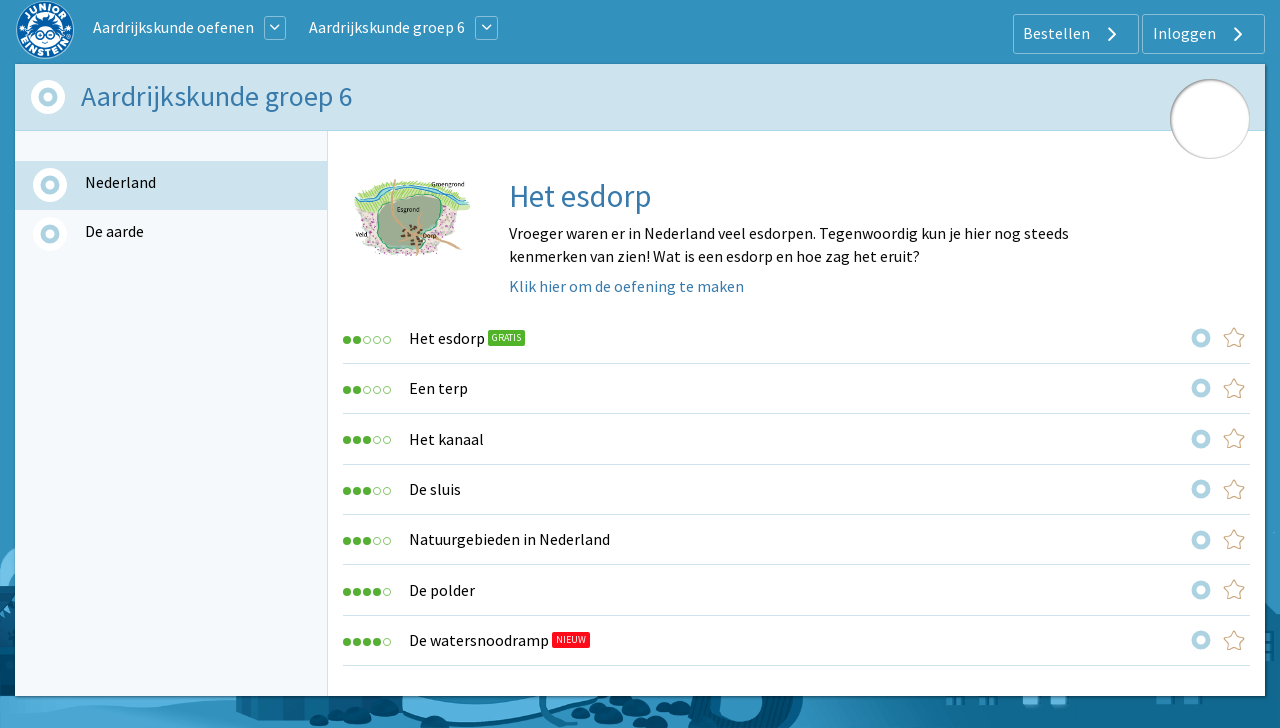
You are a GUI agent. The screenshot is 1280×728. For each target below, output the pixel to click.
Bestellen (1072, 34)
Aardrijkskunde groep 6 (387, 27)
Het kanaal (446, 439)
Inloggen (1200, 34)
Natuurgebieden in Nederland (509, 539)
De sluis (435, 489)
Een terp (438, 388)
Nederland (120, 182)
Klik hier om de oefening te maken (626, 286)
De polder (442, 590)
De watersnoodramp (479, 640)
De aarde (114, 231)
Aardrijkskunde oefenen (173, 27)
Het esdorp (447, 338)
